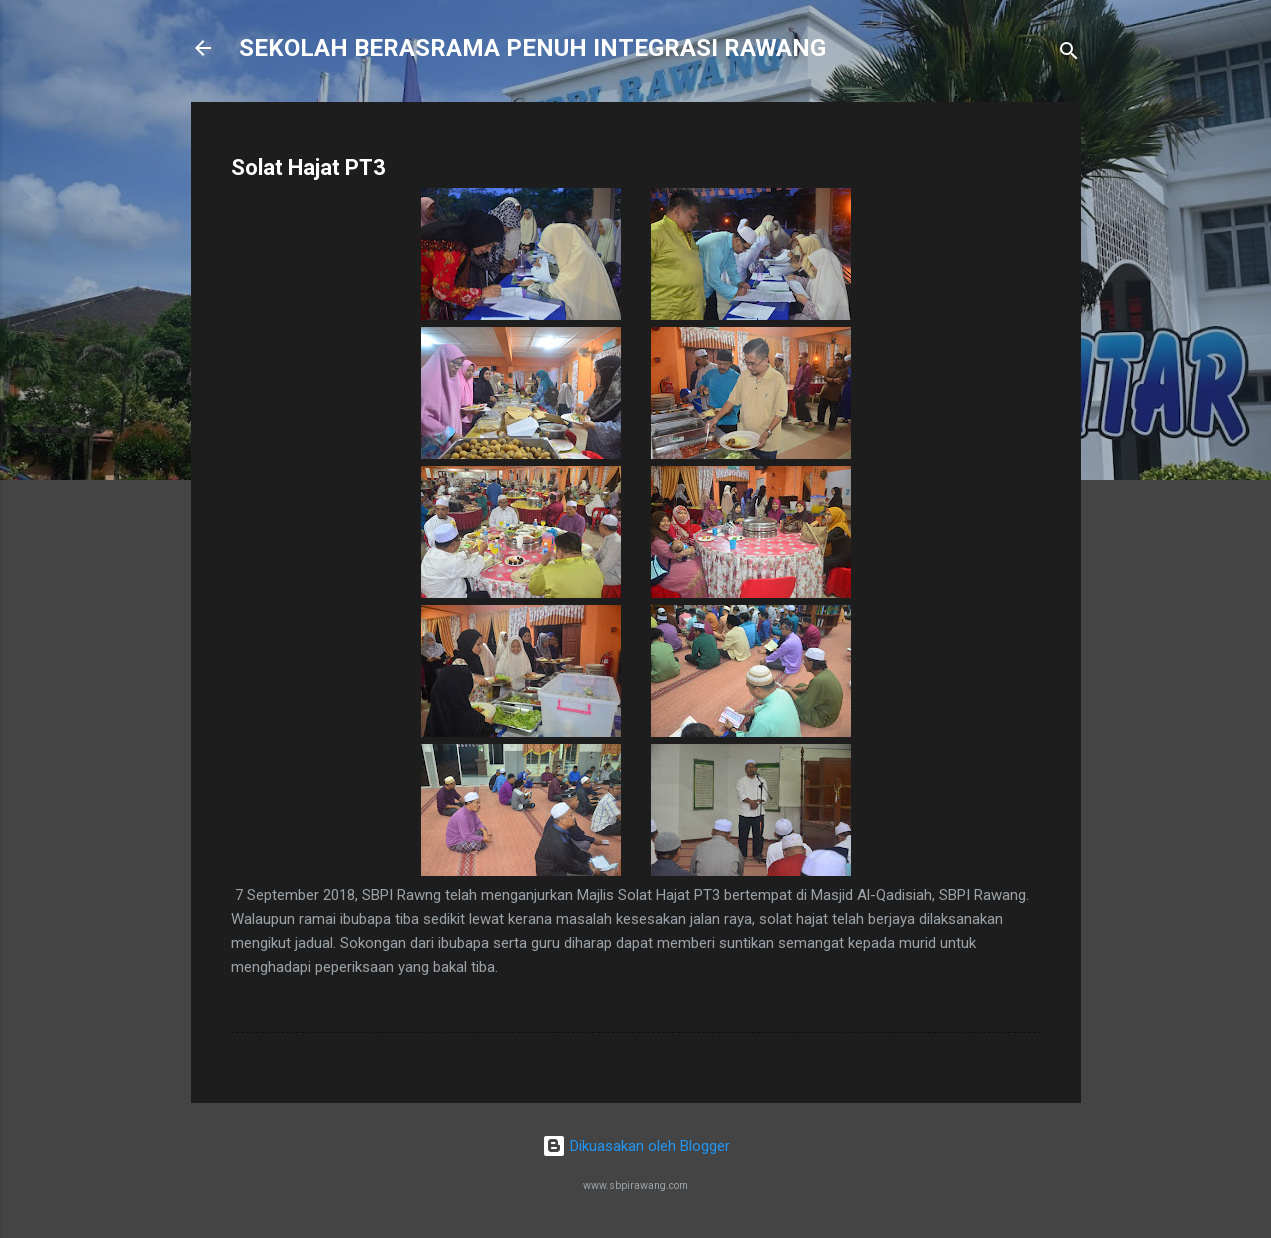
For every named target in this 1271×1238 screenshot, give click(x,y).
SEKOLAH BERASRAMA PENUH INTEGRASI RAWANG (532, 48)
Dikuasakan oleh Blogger (636, 1146)
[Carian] (1069, 54)
